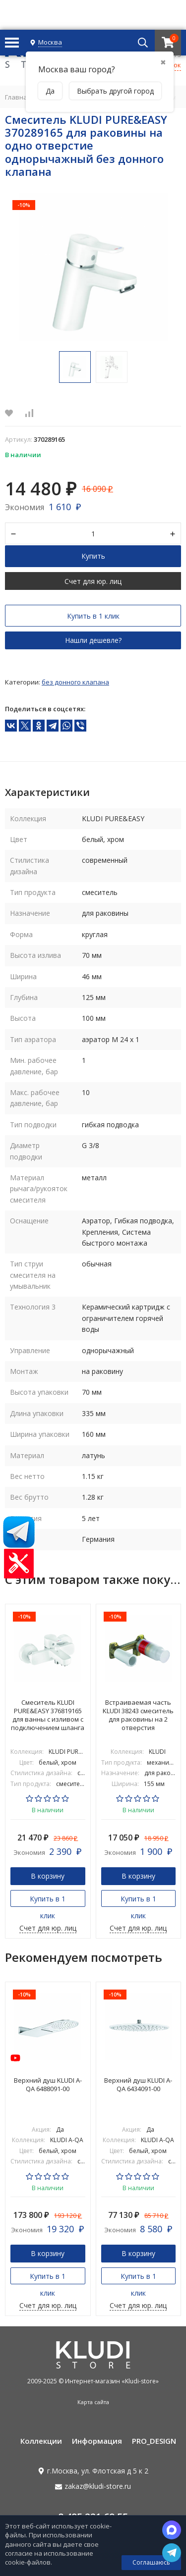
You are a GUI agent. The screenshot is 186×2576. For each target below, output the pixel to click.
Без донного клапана (75, 682)
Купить (93, 556)
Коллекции (41, 2441)
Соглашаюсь (151, 2562)
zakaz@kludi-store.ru (97, 2486)
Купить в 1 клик (93, 616)
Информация (97, 2441)
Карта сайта (93, 2402)
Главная (18, 97)
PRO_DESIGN (154, 2441)
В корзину (47, 1875)
